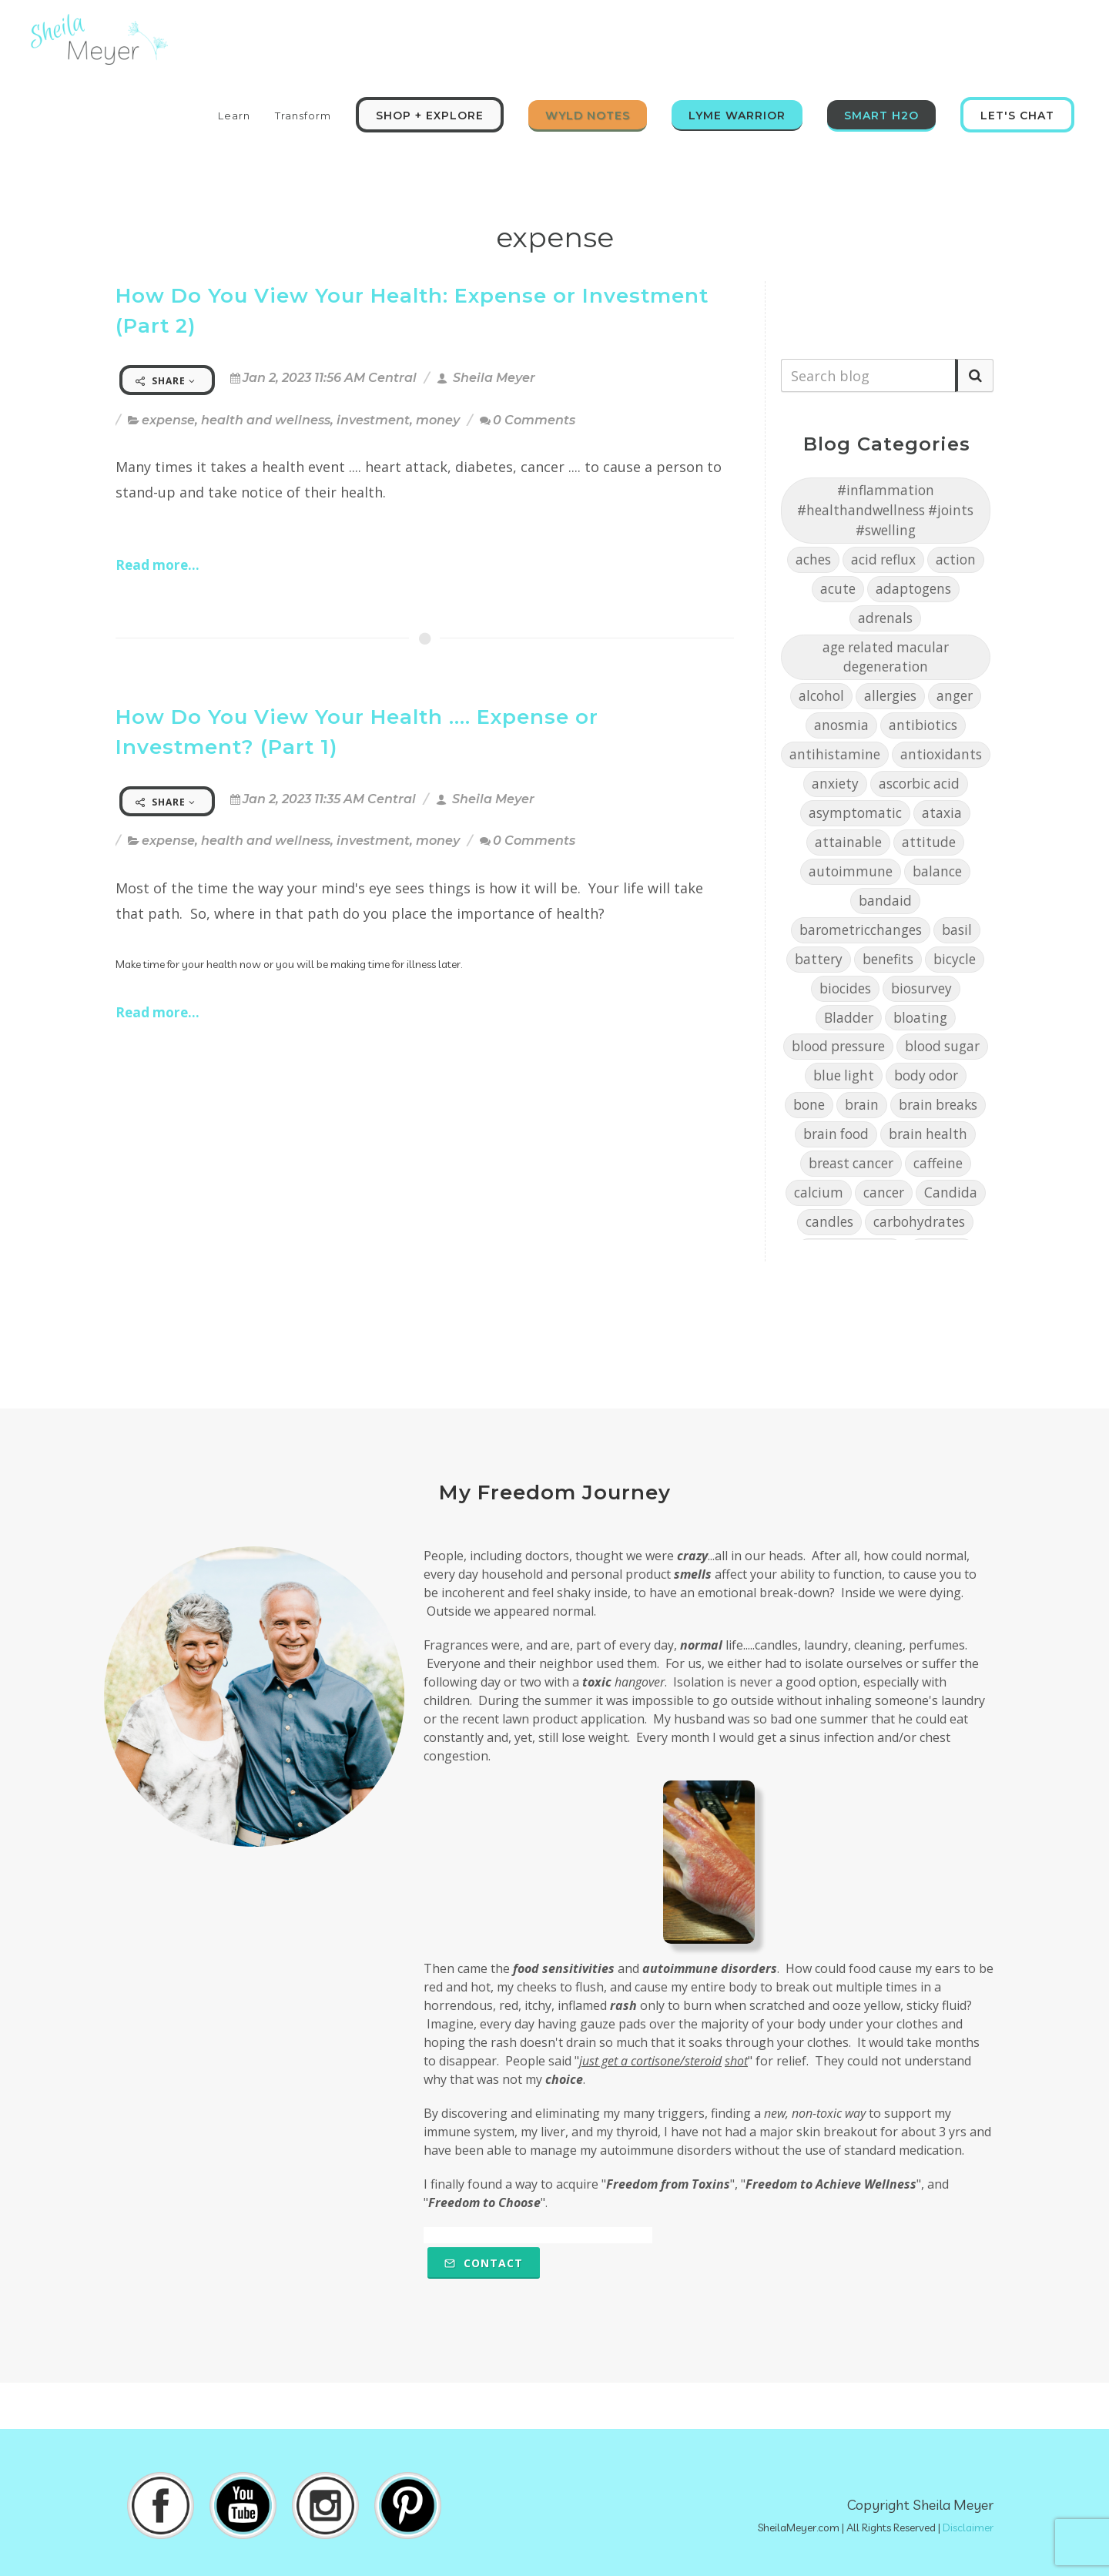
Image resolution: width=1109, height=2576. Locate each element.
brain (862, 1105)
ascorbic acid (919, 783)
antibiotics (923, 725)
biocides (845, 988)
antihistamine (834, 754)
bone (809, 1105)
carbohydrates (919, 1222)
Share (166, 380)
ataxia (942, 813)
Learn (234, 115)
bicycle (954, 959)
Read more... (157, 565)
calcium (818, 1192)
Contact (483, 2263)
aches (813, 559)
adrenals (885, 618)
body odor (926, 1075)
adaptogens (913, 589)
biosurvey (921, 988)
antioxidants (941, 754)
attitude (929, 842)
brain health (928, 1134)
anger (954, 696)
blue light (843, 1075)
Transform (303, 115)
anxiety (835, 783)
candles (829, 1222)
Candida (950, 1192)
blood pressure (838, 1046)
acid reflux (883, 559)
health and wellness (265, 420)
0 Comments (527, 420)
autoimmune (851, 871)
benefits (888, 959)
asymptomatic (855, 813)
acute (838, 589)
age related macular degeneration (886, 657)
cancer (883, 1192)
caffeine (938, 1163)
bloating (920, 1018)
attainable (848, 842)
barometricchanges (860, 930)
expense (168, 420)
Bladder (848, 1018)
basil (957, 930)
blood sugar (942, 1046)
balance (937, 871)
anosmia (841, 725)
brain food (836, 1134)
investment (373, 420)
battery (819, 959)
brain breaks (938, 1105)
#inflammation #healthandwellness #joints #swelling (885, 510)
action (956, 559)
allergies (890, 696)
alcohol (821, 696)
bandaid (885, 900)
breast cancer (851, 1163)
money (438, 420)
